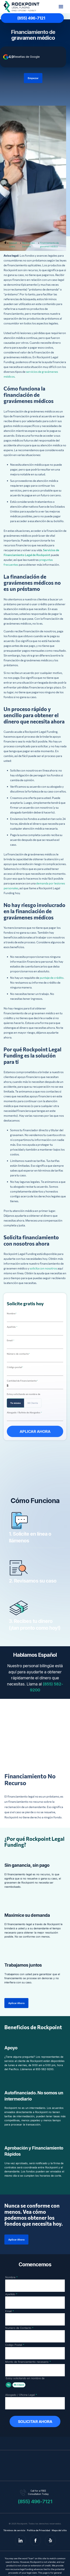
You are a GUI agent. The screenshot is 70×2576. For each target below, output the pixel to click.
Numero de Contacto (19, 2328)
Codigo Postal (14, 2344)
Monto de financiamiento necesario (28, 2361)
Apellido (12, 1326)
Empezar (33, 78)
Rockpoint (22, 2523)
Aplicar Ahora (16, 2003)
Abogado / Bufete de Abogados (24, 1412)
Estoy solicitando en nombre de (23, 1394)
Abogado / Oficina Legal (21, 2394)
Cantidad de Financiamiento (22, 1380)
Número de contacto (18, 1353)
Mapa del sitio (59, 2530)
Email (10, 1340)
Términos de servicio (14, 2530)
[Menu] (61, 6)
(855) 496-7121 (31, 18)
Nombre (12, 1313)
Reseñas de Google (26, 56)
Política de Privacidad (38, 2530)
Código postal (15, 1367)
